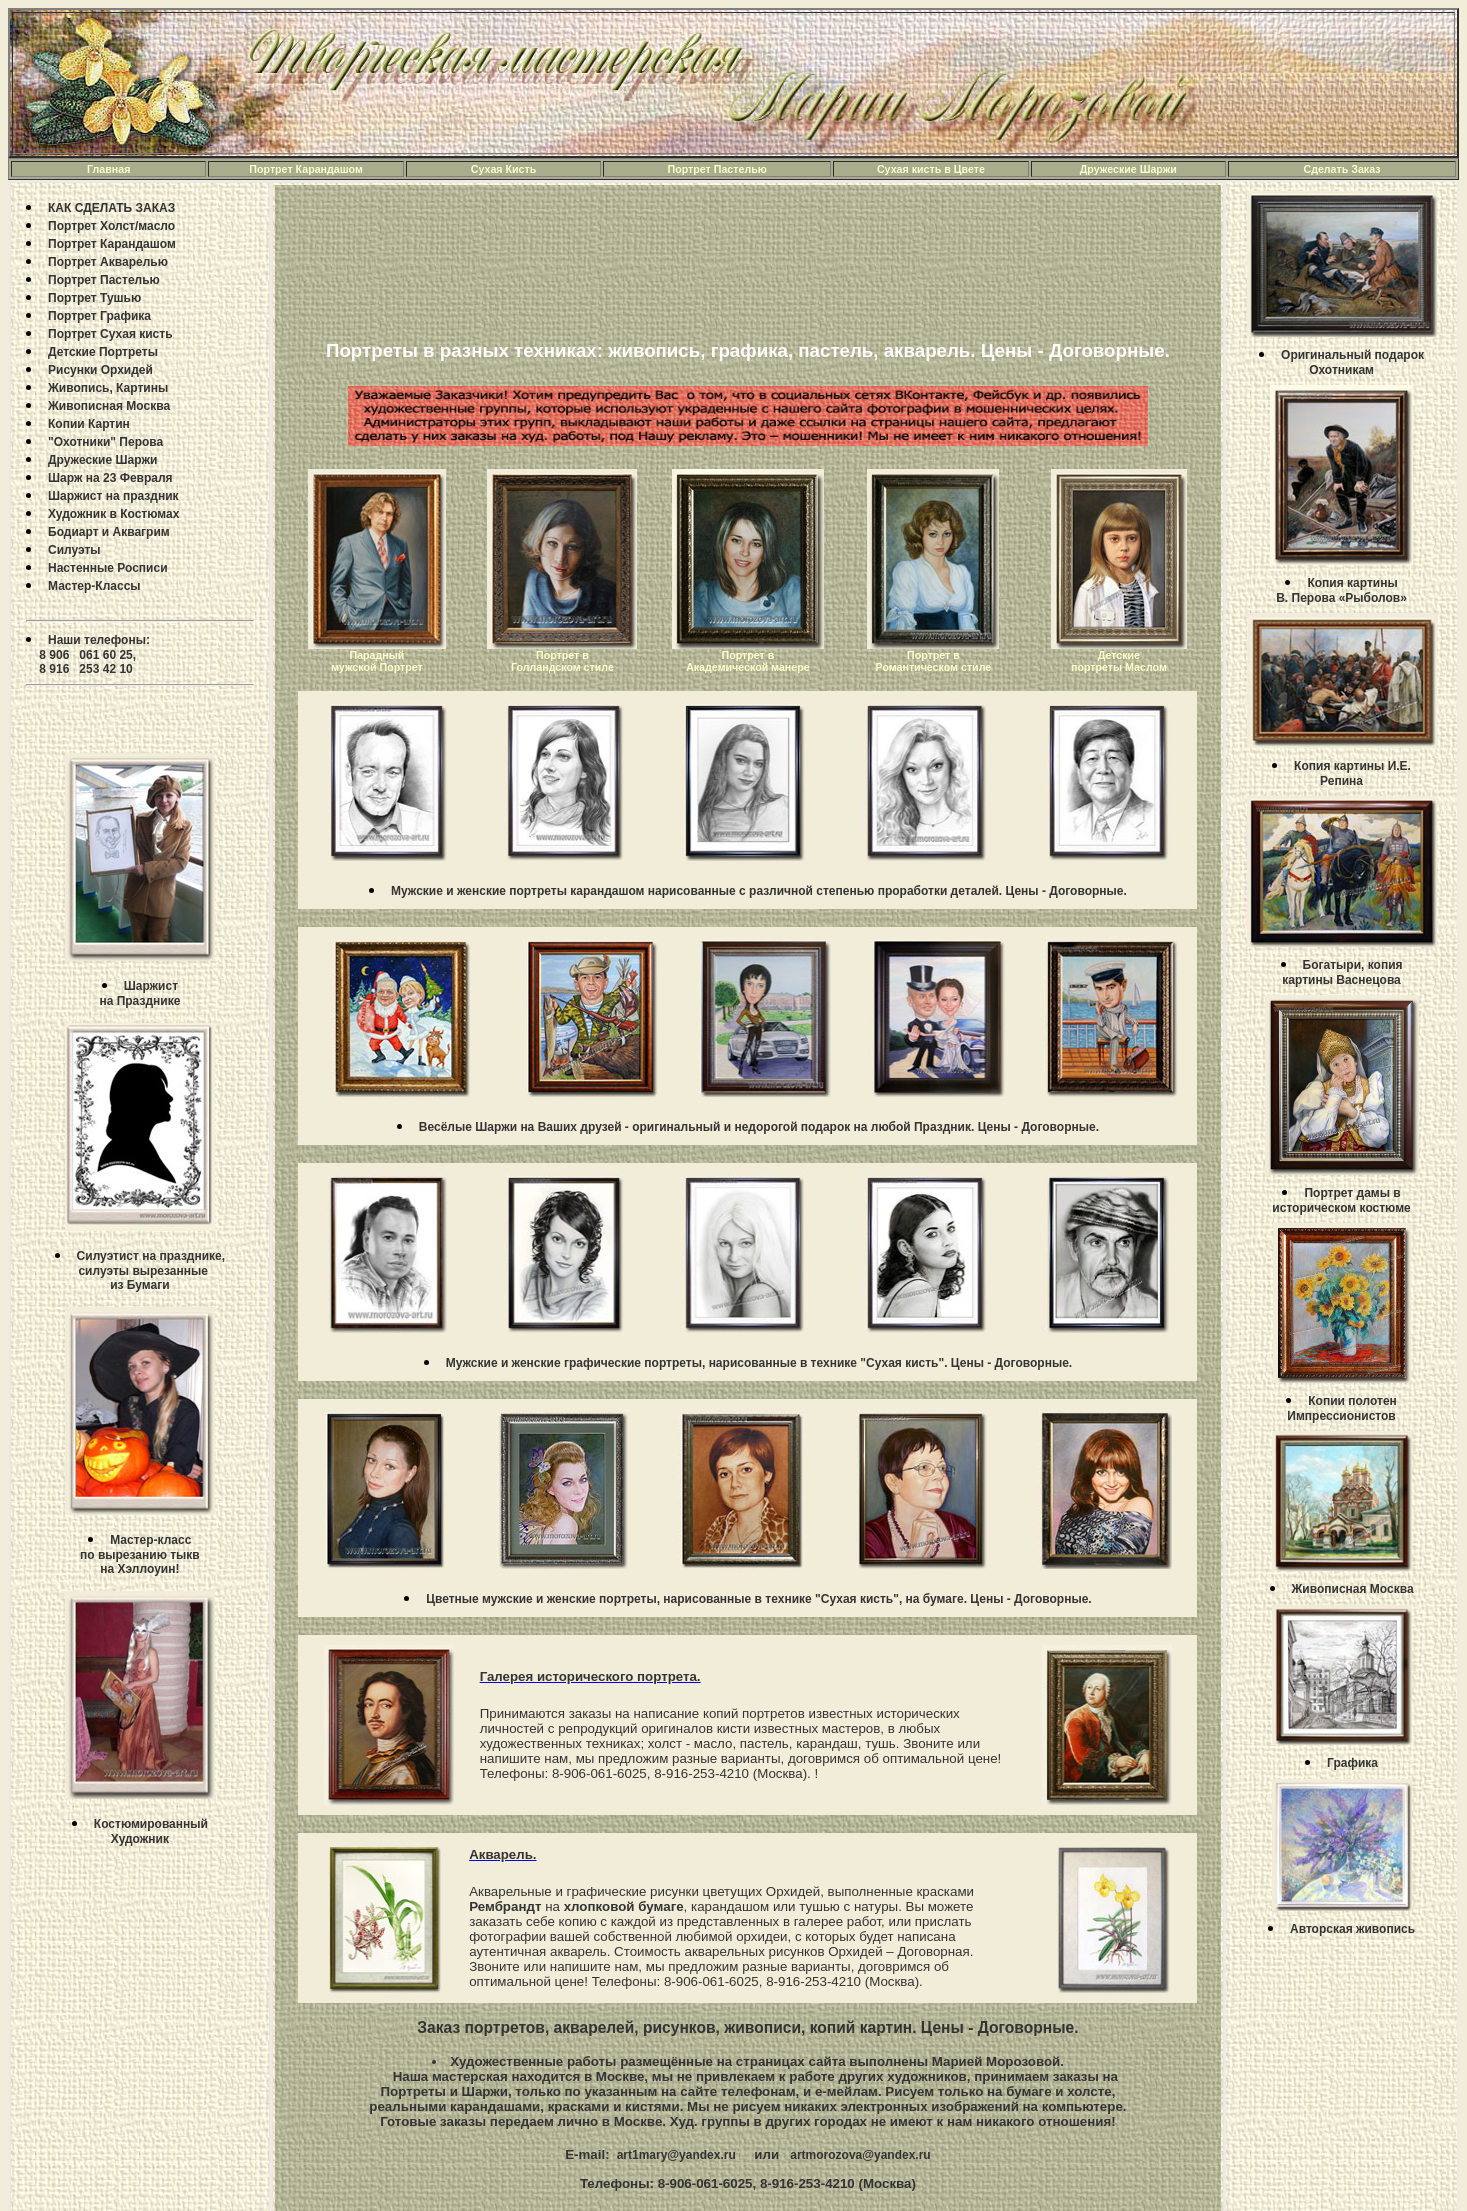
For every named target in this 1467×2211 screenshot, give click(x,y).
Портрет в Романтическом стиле (934, 661)
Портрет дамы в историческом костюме (1341, 1200)
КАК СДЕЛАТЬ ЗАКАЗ (111, 208)
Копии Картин (89, 424)
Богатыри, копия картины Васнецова (1342, 972)
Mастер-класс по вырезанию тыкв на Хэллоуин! (140, 1554)
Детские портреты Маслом (1119, 661)
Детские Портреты (103, 352)
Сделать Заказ (1341, 169)
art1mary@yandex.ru (674, 2155)
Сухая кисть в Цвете (931, 169)
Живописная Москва (109, 406)
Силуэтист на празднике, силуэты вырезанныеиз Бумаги (148, 1270)
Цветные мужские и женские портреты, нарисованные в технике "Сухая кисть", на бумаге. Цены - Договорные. (758, 1599)
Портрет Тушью (94, 298)
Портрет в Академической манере (748, 661)
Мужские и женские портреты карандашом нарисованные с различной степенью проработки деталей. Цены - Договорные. (759, 891)
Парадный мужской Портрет (377, 661)
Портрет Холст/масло (111, 226)
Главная (108, 169)
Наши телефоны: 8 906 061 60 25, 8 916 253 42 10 (88, 654)
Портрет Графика (99, 316)
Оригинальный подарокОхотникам (1352, 362)
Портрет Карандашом (306, 169)
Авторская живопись (1352, 1929)
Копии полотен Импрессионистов (1341, 1408)
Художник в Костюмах (113, 514)
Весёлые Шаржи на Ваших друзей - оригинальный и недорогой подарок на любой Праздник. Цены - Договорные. (759, 1127)
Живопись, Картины (108, 388)
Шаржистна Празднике (139, 993)
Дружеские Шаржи (1128, 169)
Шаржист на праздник (113, 496)
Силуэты (74, 550)
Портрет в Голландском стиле (562, 661)
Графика (1352, 1763)
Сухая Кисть (504, 169)
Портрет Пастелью (717, 169)
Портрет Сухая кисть (110, 334)
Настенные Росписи (108, 568)
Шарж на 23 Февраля (110, 478)
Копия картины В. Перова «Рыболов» (1341, 590)
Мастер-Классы (94, 586)
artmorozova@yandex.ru (860, 2155)
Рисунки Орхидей (100, 370)
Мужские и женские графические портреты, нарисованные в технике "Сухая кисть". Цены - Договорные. (759, 1363)
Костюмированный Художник (151, 1831)
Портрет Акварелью (108, 262)
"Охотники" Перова (105, 442)
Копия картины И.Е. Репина (1352, 773)
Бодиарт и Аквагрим (109, 532)
